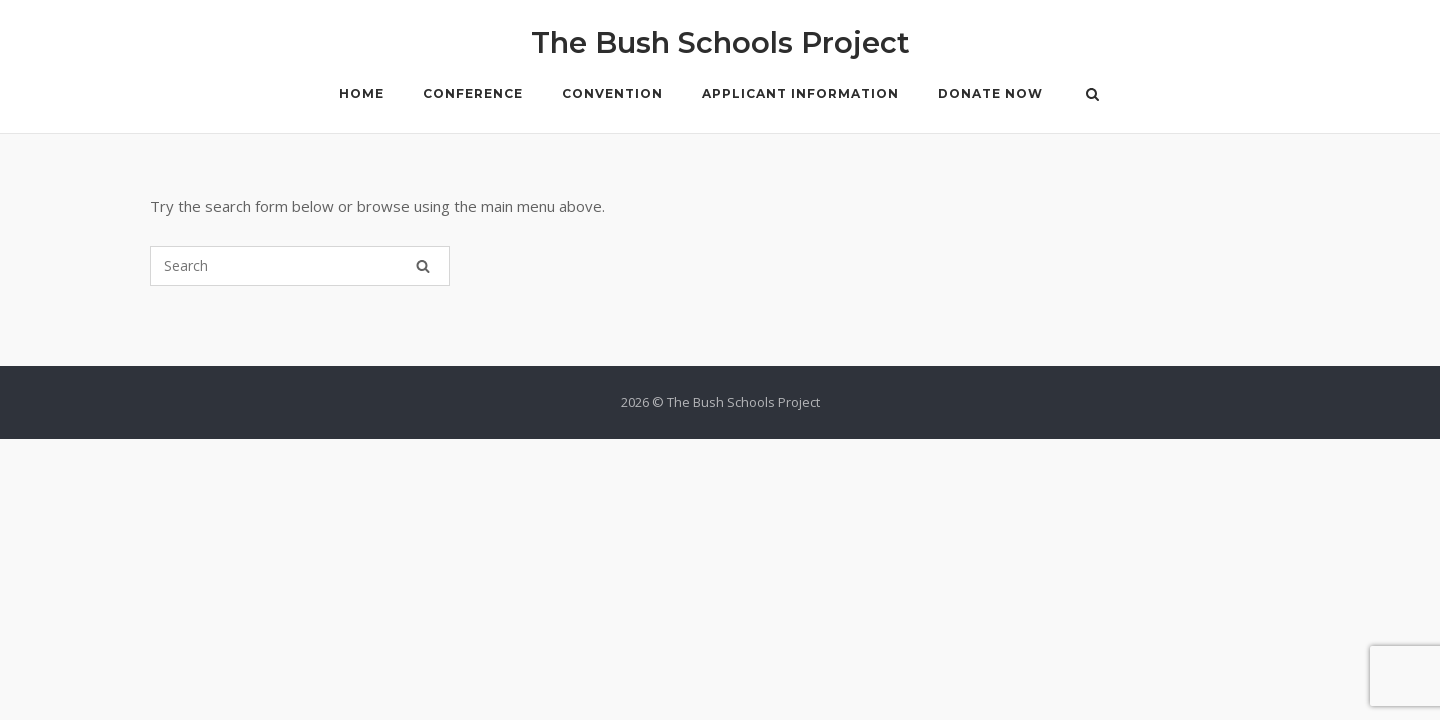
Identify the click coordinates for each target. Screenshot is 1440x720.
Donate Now (990, 93)
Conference (473, 93)
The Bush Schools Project (720, 42)
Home (361, 93)
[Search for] (300, 266)
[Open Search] (1092, 96)
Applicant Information (800, 93)
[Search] (423, 266)
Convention (612, 93)
